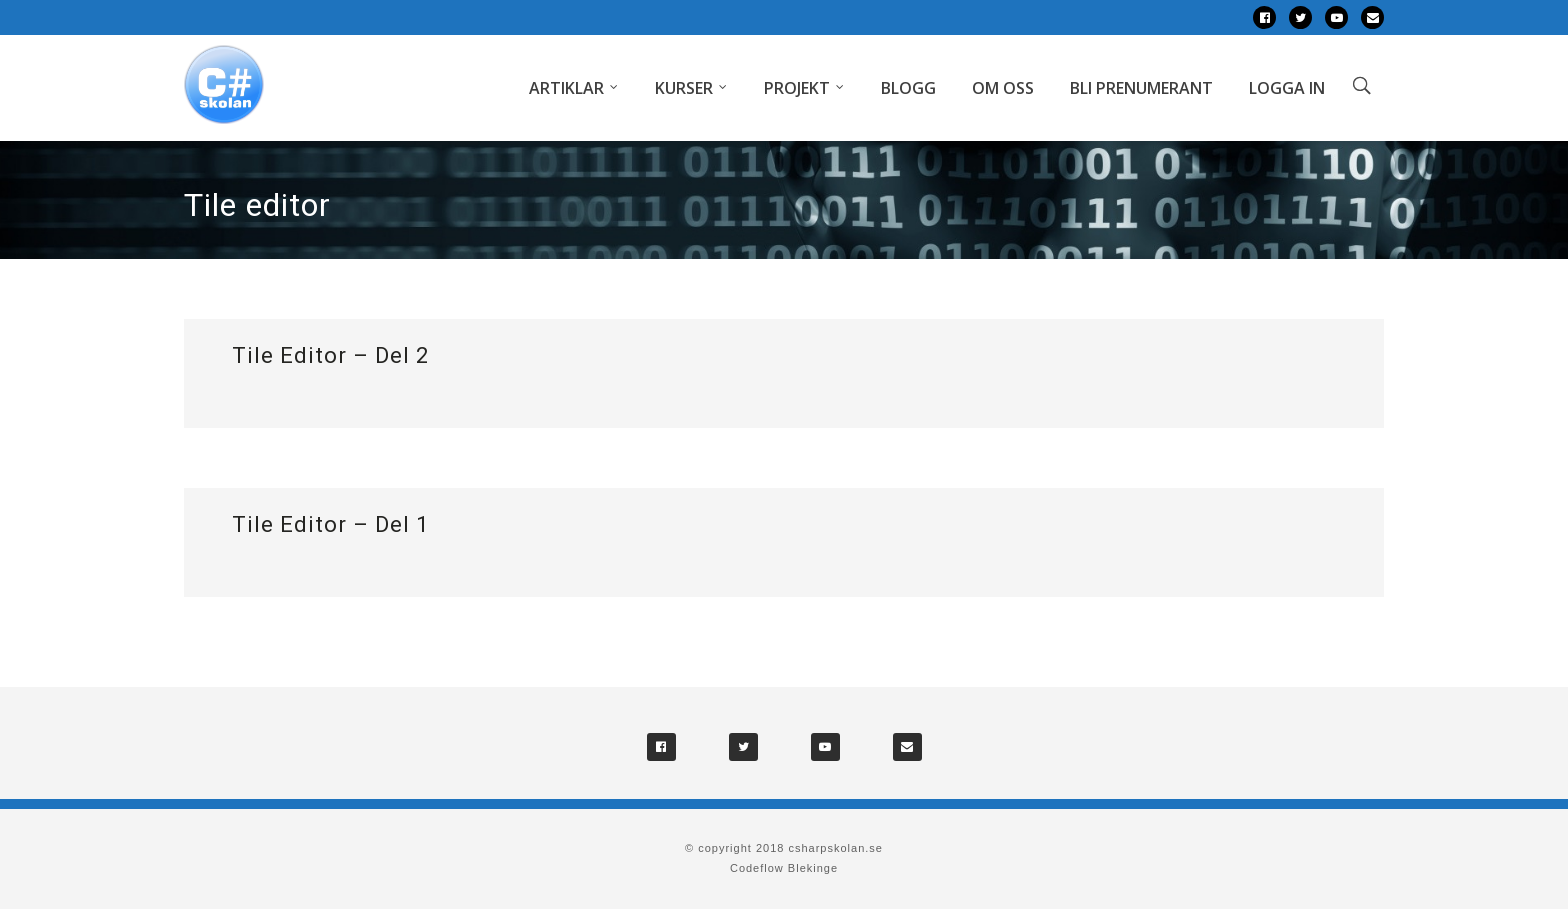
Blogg (908, 88)
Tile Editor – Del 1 (330, 524)
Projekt (797, 88)
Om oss (1003, 88)
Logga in (1287, 88)
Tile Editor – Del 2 (330, 355)
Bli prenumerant (1141, 88)
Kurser (684, 88)
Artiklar (566, 88)
